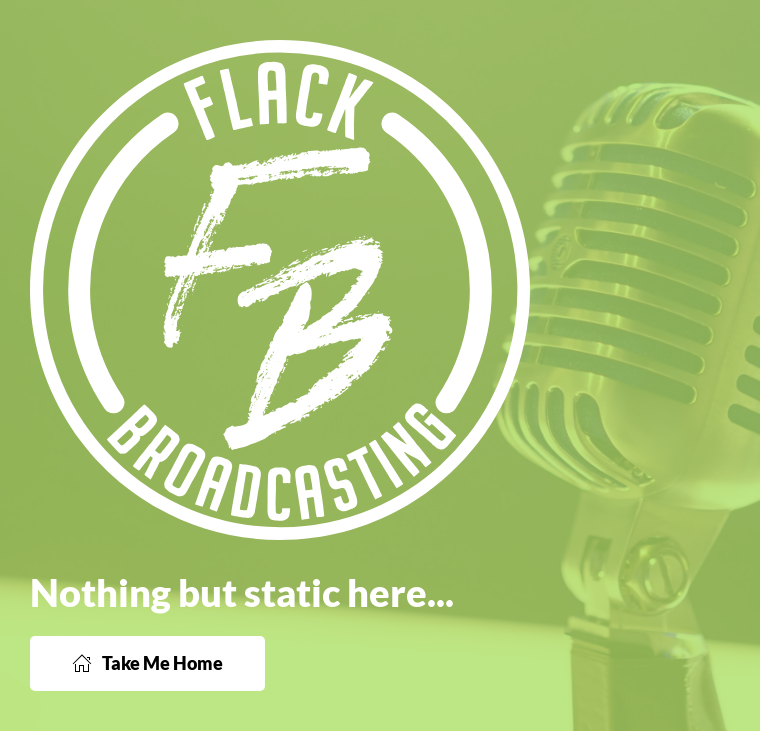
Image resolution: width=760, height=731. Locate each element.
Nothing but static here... (242, 592)
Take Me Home (147, 663)
